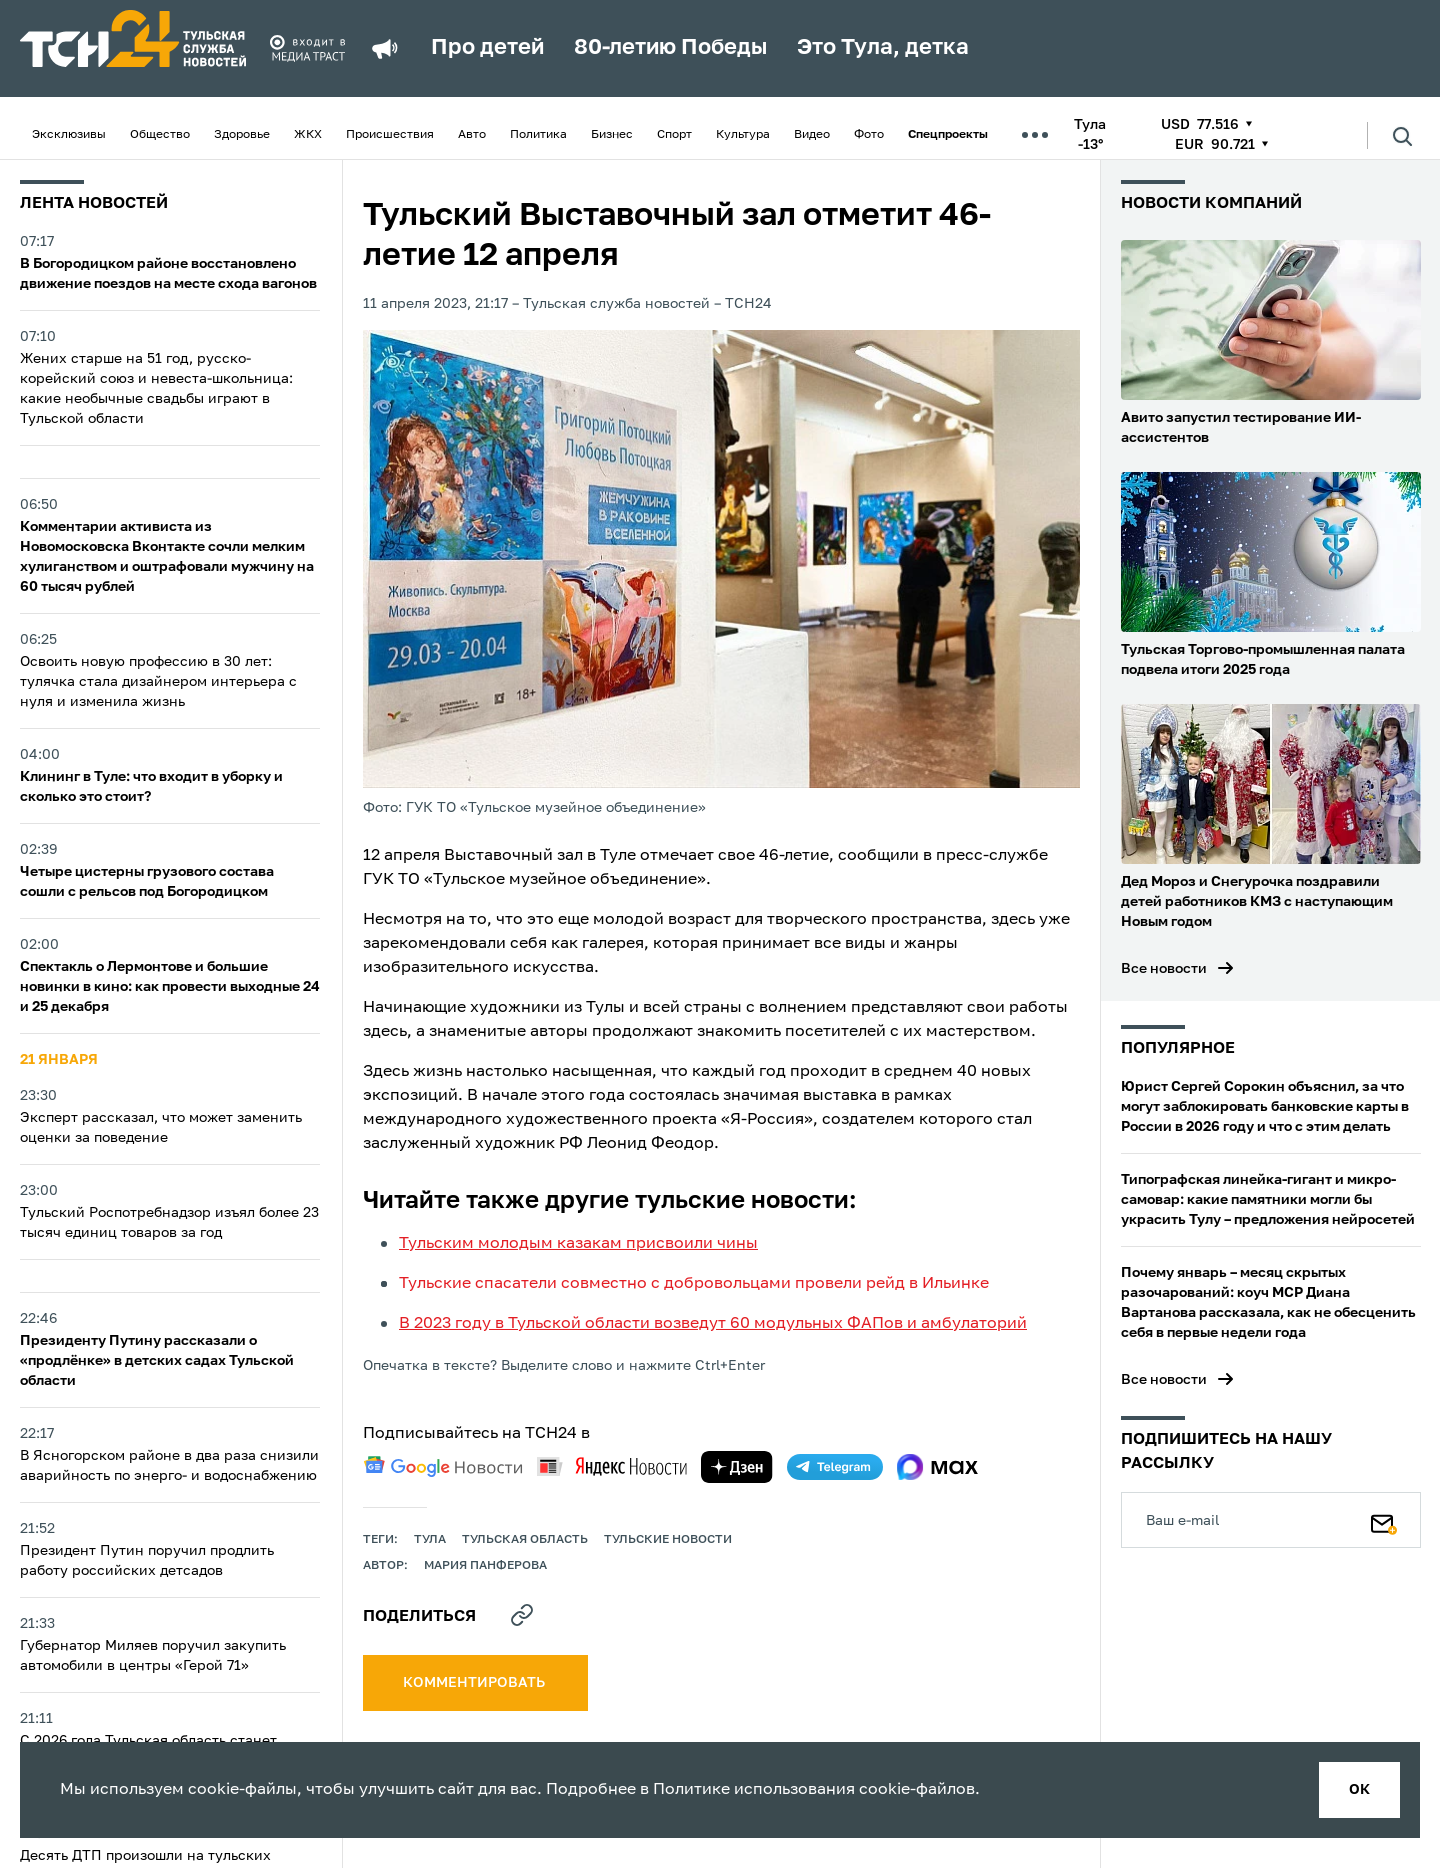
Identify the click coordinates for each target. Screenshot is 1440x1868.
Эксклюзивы (69, 135)
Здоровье (242, 135)
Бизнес (612, 135)
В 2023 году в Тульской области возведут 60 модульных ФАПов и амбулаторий (713, 1324)
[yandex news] (612, 1466)
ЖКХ (308, 135)
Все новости (1164, 969)
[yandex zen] (737, 1467)
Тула (430, 1540)
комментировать (475, 1683)
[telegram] (835, 1467)
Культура (743, 135)
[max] (937, 1467)
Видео (812, 135)
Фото (869, 135)
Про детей (487, 48)
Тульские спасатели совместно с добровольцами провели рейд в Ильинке (694, 1284)
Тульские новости (668, 1540)
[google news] (443, 1467)
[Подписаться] (1384, 1520)
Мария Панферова (485, 1566)
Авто (472, 135)
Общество (160, 135)
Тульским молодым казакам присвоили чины (578, 1244)
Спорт (674, 135)
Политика (538, 135)
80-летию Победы (670, 48)
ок (1359, 1790)
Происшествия (390, 135)
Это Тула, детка (883, 48)
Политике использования (754, 1790)
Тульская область (525, 1540)
